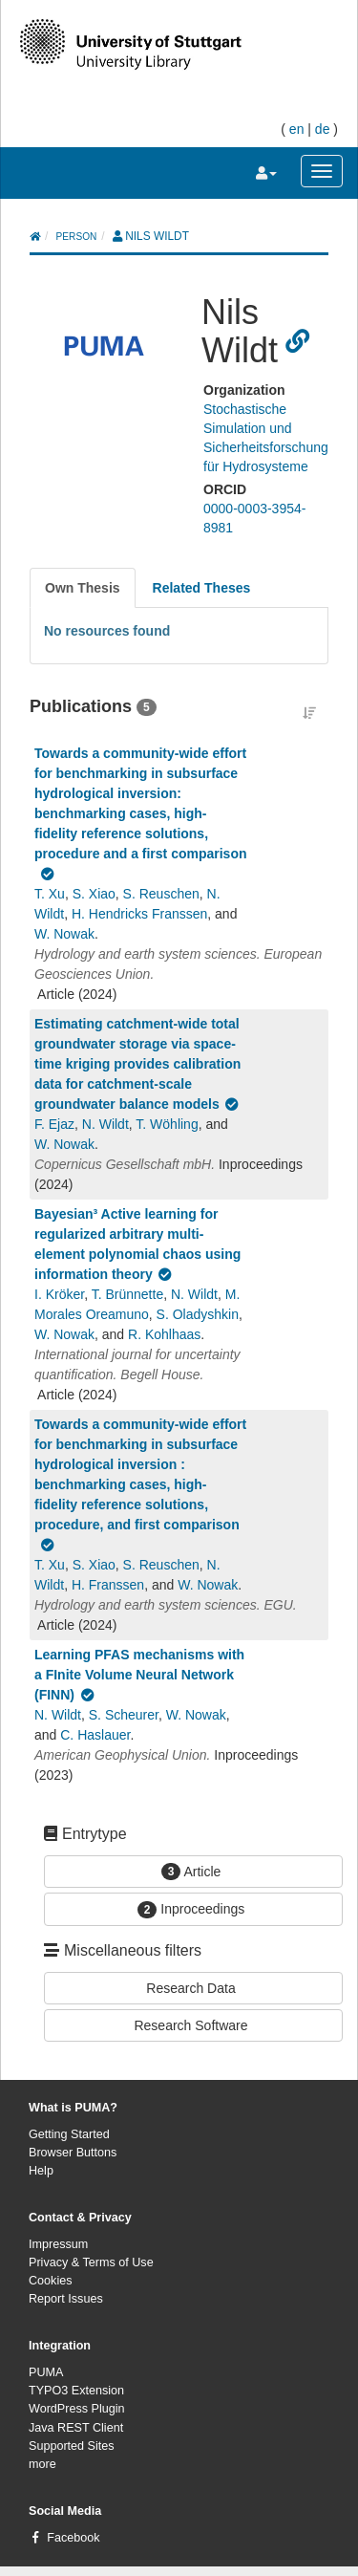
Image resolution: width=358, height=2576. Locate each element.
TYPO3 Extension (76, 2390)
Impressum (58, 2244)
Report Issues (66, 2298)
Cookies (51, 2280)
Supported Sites (72, 2446)
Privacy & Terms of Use (91, 2262)
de (322, 129)
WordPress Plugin (77, 2408)
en (297, 129)
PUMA (46, 2372)
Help (41, 2170)
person (76, 236)
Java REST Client (76, 2428)
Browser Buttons (72, 2152)
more (42, 2464)
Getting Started (69, 2134)
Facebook (73, 2537)
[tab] (83, 588)
